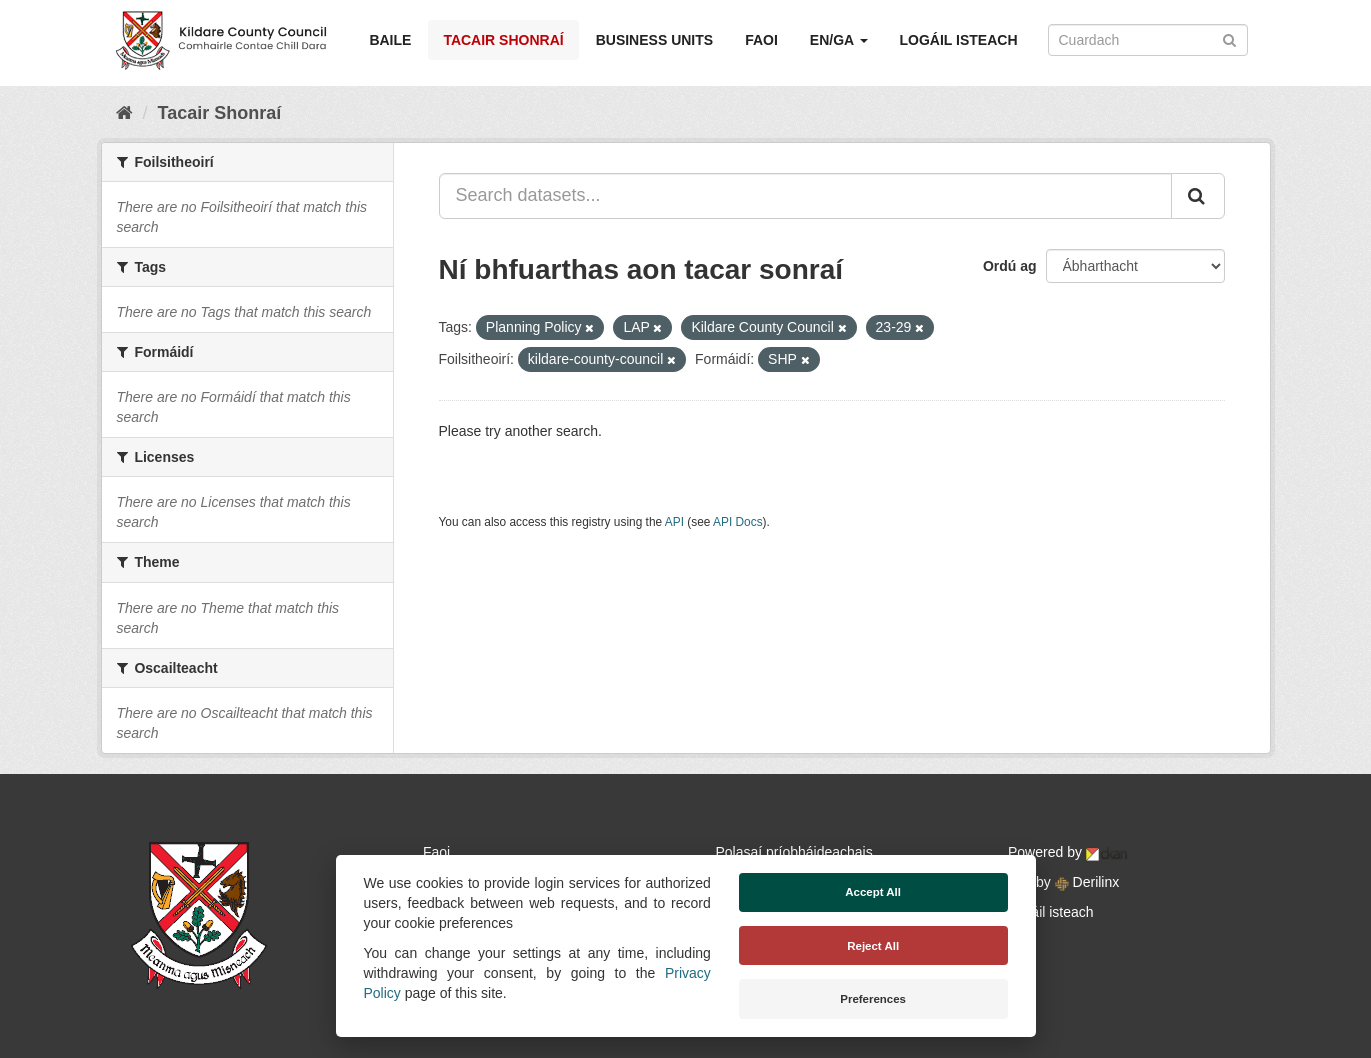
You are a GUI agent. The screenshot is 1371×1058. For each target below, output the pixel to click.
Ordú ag (1010, 266)
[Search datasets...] (805, 196)
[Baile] (124, 113)
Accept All (873, 892)
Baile (390, 40)
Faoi (761, 40)
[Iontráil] (1229, 38)
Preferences (873, 999)
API (674, 522)
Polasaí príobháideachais (794, 852)
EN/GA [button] (839, 40)
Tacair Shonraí (503, 40)
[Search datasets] (1148, 40)
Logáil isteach (959, 40)
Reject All (873, 946)
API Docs (738, 522)
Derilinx (1087, 882)
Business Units (654, 40)
